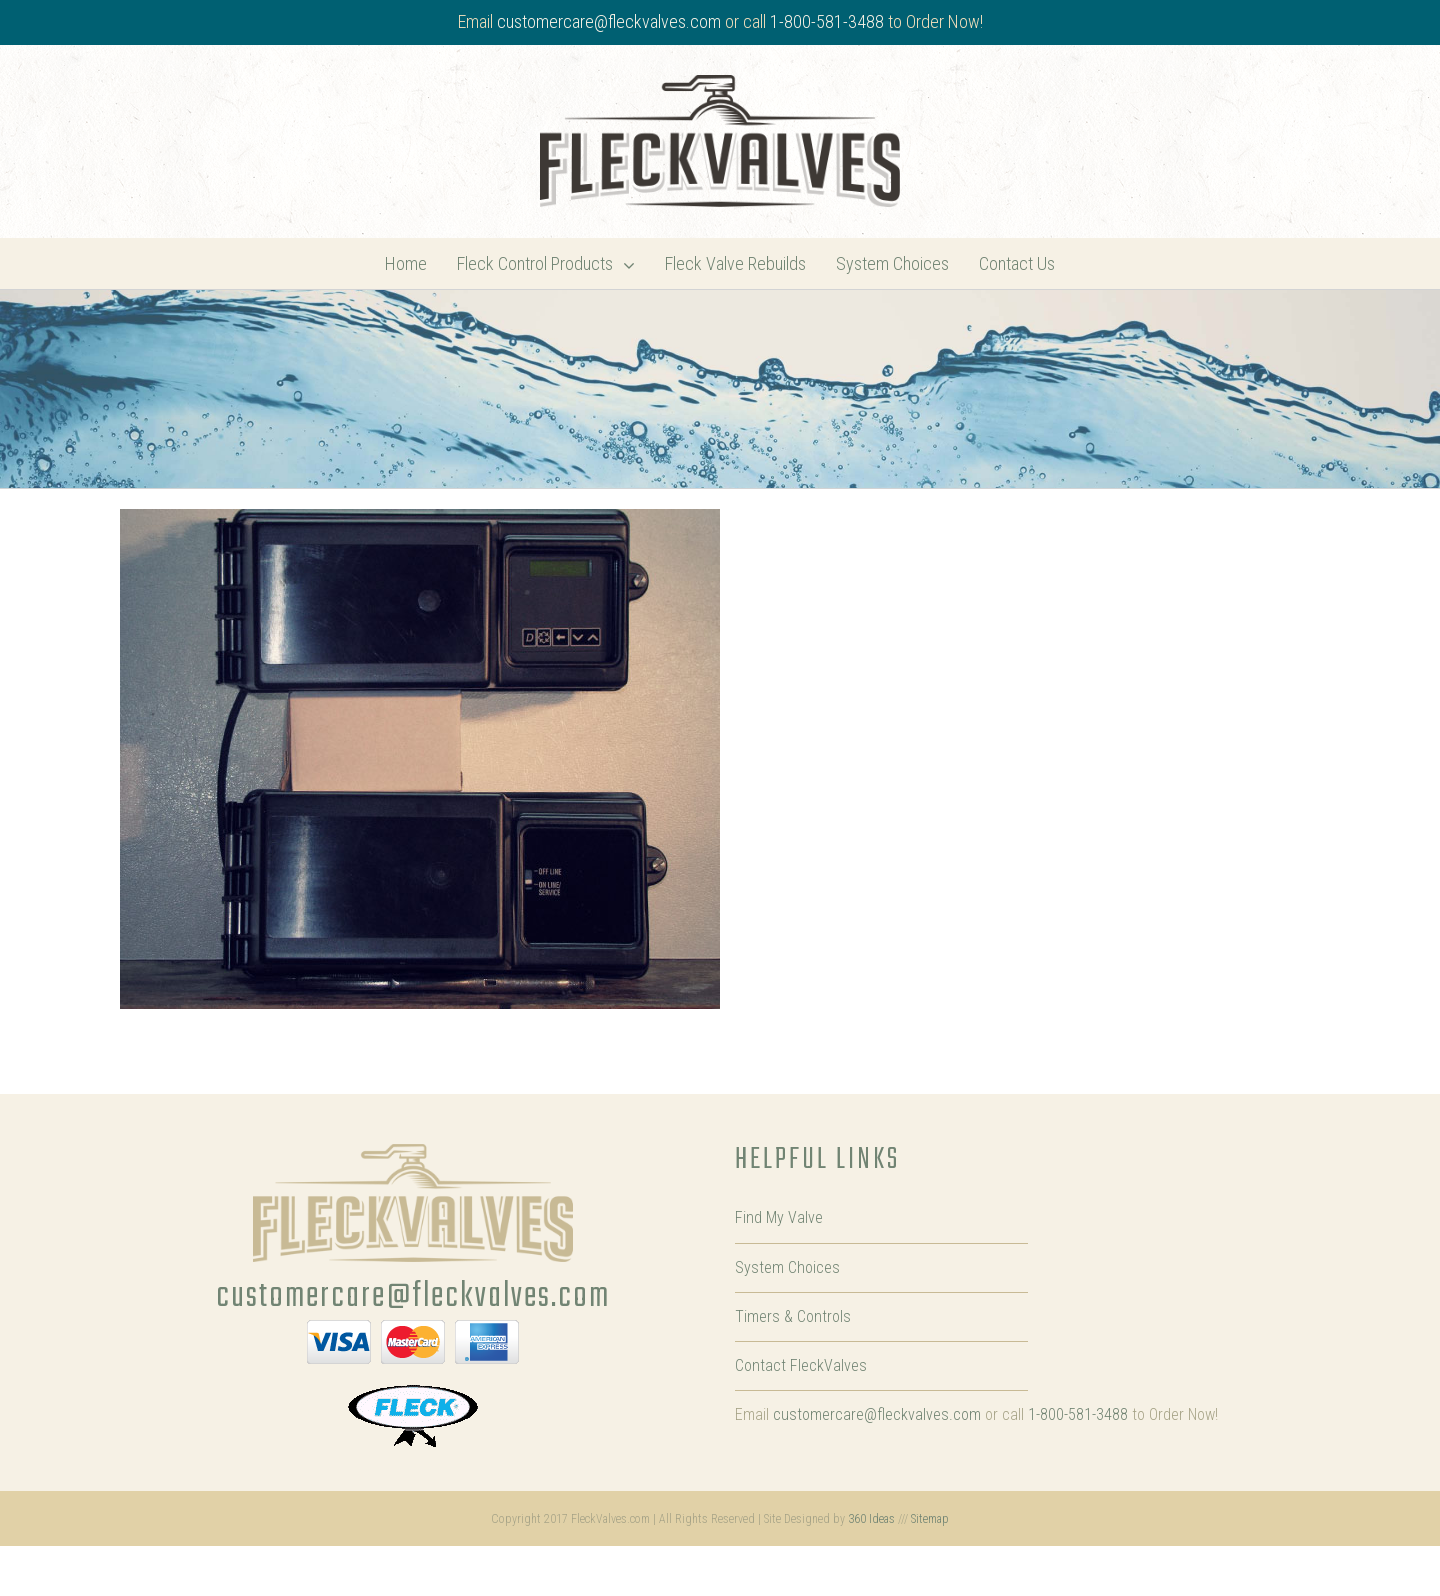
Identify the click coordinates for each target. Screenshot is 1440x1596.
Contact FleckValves (801, 1365)
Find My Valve (779, 1217)
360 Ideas (871, 1519)
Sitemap (930, 1519)
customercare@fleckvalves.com (609, 21)
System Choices (787, 1267)
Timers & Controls (793, 1316)
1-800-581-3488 (827, 21)
